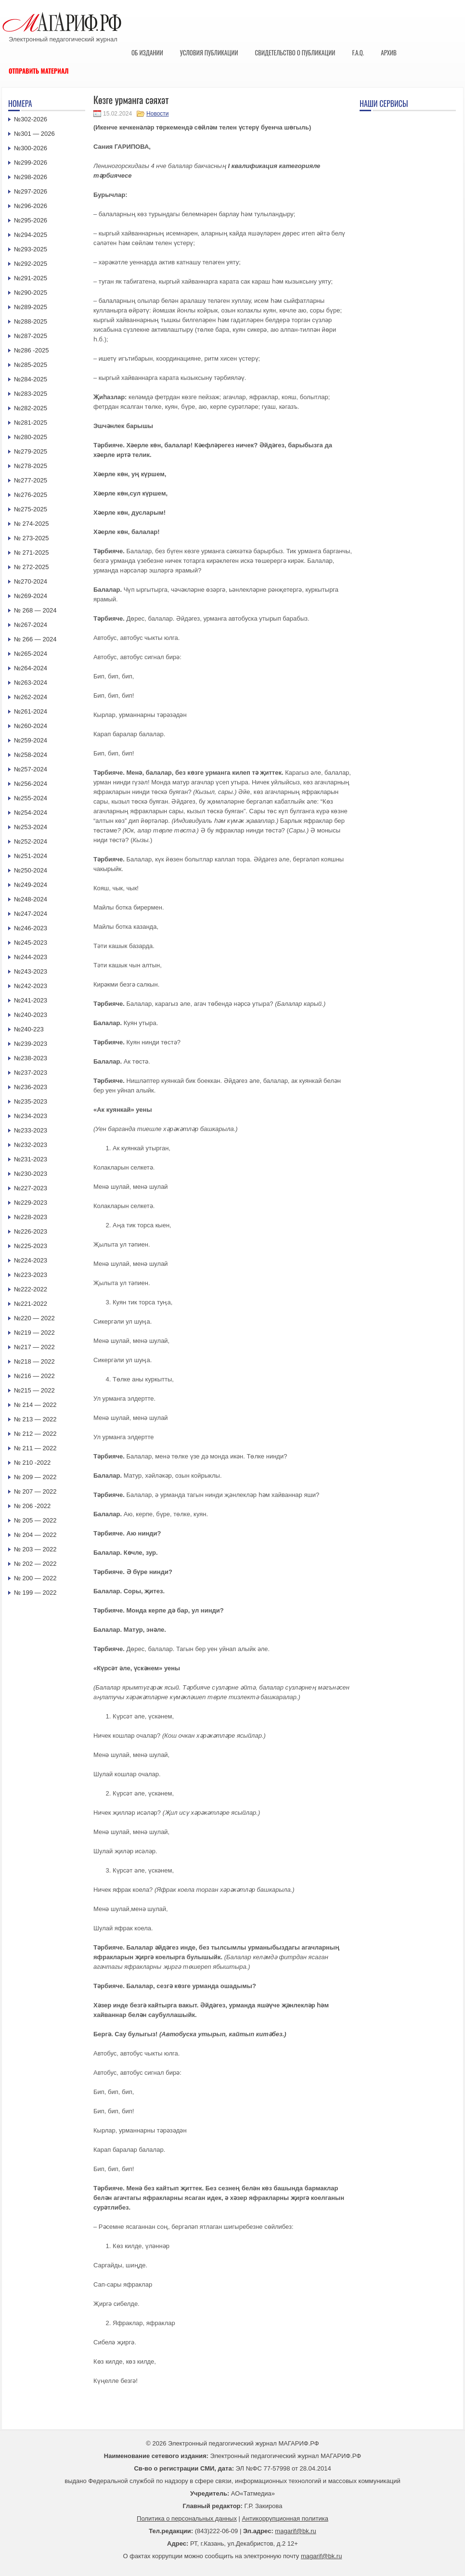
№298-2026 (30, 177)
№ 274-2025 (31, 523)
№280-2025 (30, 437)
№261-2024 (30, 711)
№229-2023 (30, 1202)
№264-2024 (30, 668)
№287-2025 (30, 335)
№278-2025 (30, 465)
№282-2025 (30, 408)
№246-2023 (30, 928)
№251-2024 (30, 855)
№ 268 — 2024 (35, 610)
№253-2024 (30, 827)
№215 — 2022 (34, 1390)
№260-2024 (30, 725)
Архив (389, 52)
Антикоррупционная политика (285, 2518)
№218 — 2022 (34, 1361)
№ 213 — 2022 (35, 1419)
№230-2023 (30, 1173)
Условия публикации (209, 52)
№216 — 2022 (34, 1375)
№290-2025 (30, 292)
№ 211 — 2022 (35, 1448)
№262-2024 (30, 697)
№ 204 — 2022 (35, 1534)
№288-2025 (30, 321)
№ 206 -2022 (32, 1505)
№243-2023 (30, 971)
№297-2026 (30, 191)
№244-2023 (30, 957)
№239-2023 (30, 1043)
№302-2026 (30, 119)
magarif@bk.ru (295, 2531)
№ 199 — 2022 (35, 1592)
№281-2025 (30, 422)
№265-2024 (30, 653)
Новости (157, 113)
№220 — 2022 (34, 1318)
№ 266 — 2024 (35, 639)
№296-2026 (30, 205)
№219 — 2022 (34, 1332)
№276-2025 (30, 494)
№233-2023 (30, 1130)
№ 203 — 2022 (35, 1549)
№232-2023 (30, 1144)
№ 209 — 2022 (35, 1477)
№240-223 (29, 1029)
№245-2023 (30, 942)
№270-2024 (30, 581)
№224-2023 (30, 1260)
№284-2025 (30, 379)
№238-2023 (30, 1058)
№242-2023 (30, 985)
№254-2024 (30, 812)
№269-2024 (30, 595)
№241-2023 (30, 1000)
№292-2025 (30, 263)
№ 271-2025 (31, 552)
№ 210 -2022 (32, 1462)
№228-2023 (30, 1217)
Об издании (147, 52)
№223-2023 (30, 1274)
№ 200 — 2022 (35, 1578)
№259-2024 (30, 740)
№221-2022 (30, 1303)
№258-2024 (30, 754)
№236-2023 (30, 1087)
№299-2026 (30, 162)
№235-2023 (30, 1101)
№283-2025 (30, 393)
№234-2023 (30, 1115)
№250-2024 (30, 870)
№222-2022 (30, 1289)
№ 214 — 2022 (35, 1404)
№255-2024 (30, 798)
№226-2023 (30, 1231)
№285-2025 (30, 364)
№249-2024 (30, 884)
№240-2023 (30, 1014)
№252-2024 (30, 841)
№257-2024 (30, 769)
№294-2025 (30, 234)
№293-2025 (30, 249)
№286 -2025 (31, 350)
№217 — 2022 (34, 1347)
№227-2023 (30, 1188)
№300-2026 (30, 148)
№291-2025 (30, 278)
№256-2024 (30, 783)
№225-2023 (30, 1245)
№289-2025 (30, 307)
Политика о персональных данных (187, 2518)
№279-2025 (30, 451)
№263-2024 (30, 682)
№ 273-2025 (31, 538)
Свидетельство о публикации (295, 52)
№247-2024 (30, 913)
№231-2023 (30, 1159)
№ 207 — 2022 (35, 1491)
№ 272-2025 (31, 567)
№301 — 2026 (34, 133)
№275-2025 (30, 509)
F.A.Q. (358, 52)
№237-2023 (30, 1072)
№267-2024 (30, 624)
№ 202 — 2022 (35, 1563)
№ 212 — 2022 (35, 1433)
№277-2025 (30, 480)
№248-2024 (30, 899)
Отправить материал (39, 71)
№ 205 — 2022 (35, 1520)
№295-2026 (30, 220)
